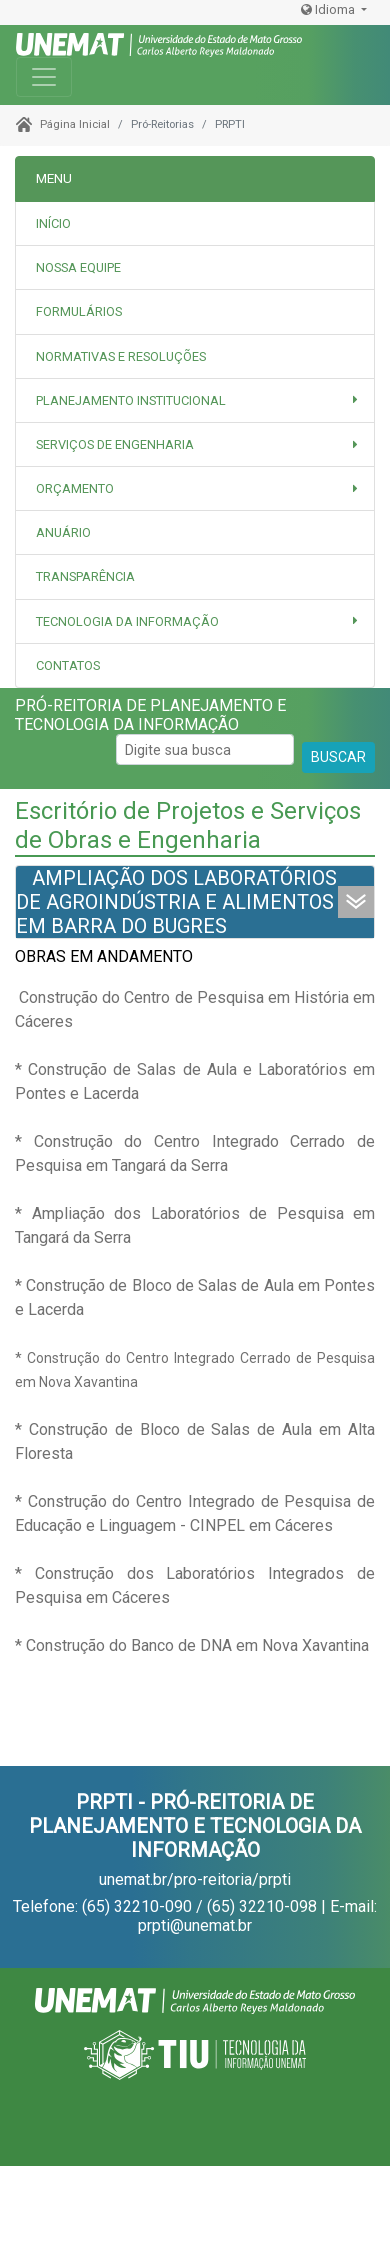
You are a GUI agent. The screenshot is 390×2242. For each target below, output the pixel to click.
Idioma (329, 9)
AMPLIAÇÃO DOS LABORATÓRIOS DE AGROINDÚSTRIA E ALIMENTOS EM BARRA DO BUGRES (176, 902)
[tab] (195, 268)
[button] (195, 400)
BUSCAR (338, 757)
